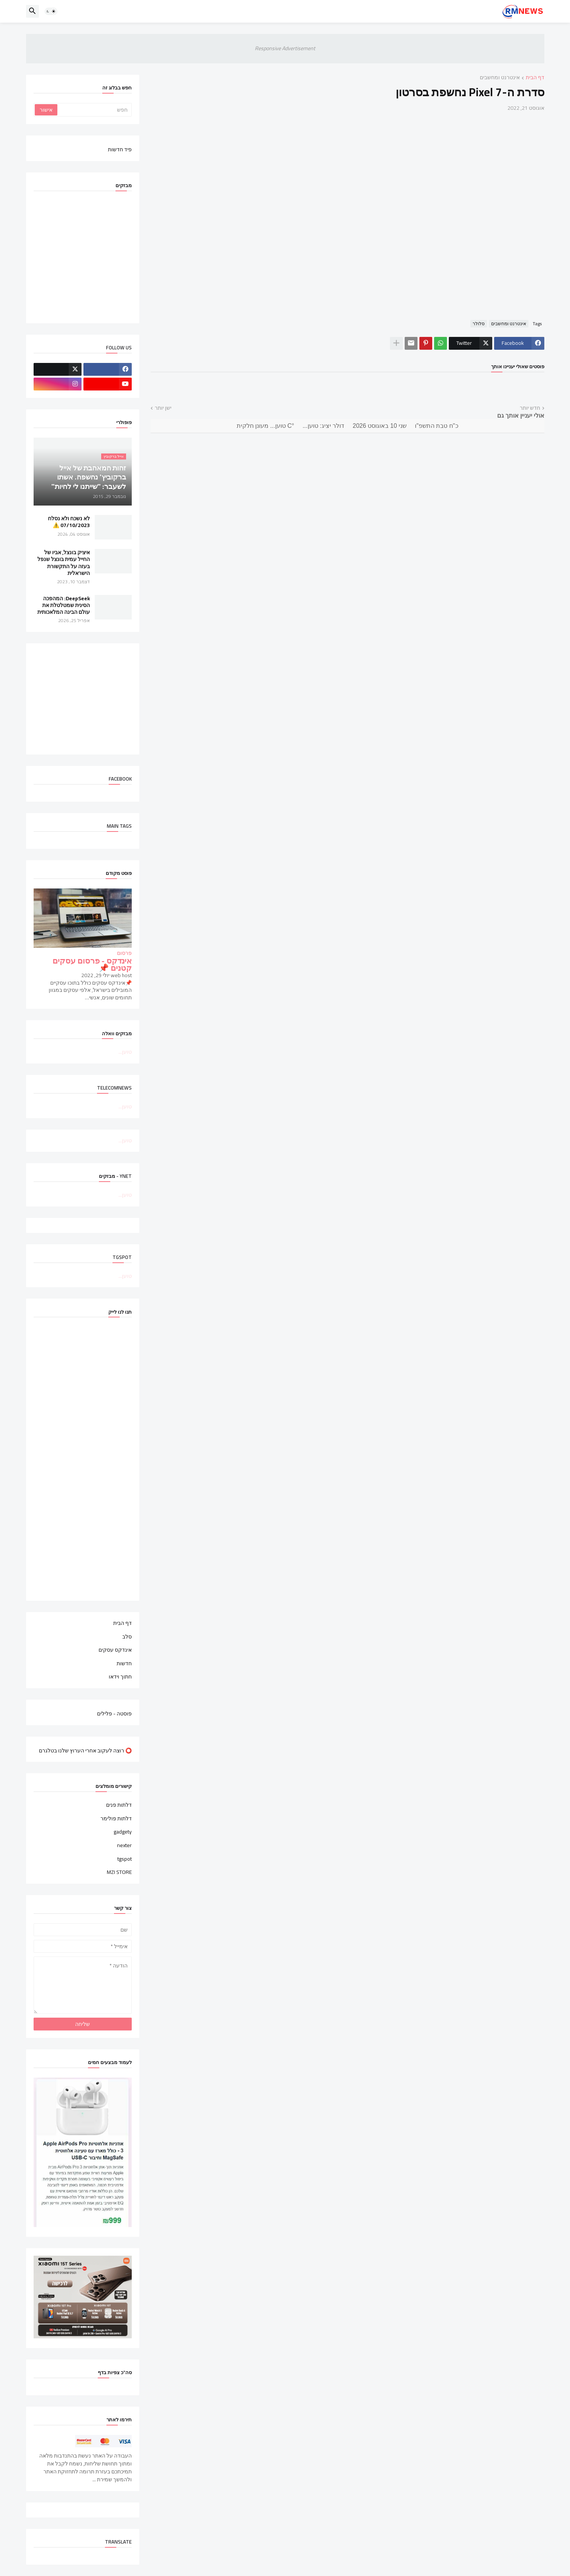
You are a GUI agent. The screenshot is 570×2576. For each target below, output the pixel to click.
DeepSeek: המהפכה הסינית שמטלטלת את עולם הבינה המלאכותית (63, 605)
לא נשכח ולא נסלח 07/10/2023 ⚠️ (69, 522)
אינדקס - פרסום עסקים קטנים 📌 (92, 964)
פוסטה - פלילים (114, 1713)
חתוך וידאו (120, 1676)
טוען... (125, 1052)
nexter (124, 1845)
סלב (127, 1637)
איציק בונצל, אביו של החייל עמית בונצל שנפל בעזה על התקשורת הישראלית (63, 562)
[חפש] (94, 109)
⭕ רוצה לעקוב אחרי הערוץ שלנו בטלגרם (85, 1750)
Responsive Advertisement (285, 48)
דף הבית (535, 78)
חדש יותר (530, 408)
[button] (51, 11)
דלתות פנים (119, 1805)
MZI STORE (119, 1871)
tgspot (124, 1859)
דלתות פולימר (116, 1818)
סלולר (479, 323)
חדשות (124, 1663)
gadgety (123, 1832)
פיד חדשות (120, 149)
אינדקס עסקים (115, 1650)
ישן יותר (163, 408)
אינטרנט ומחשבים (500, 78)
